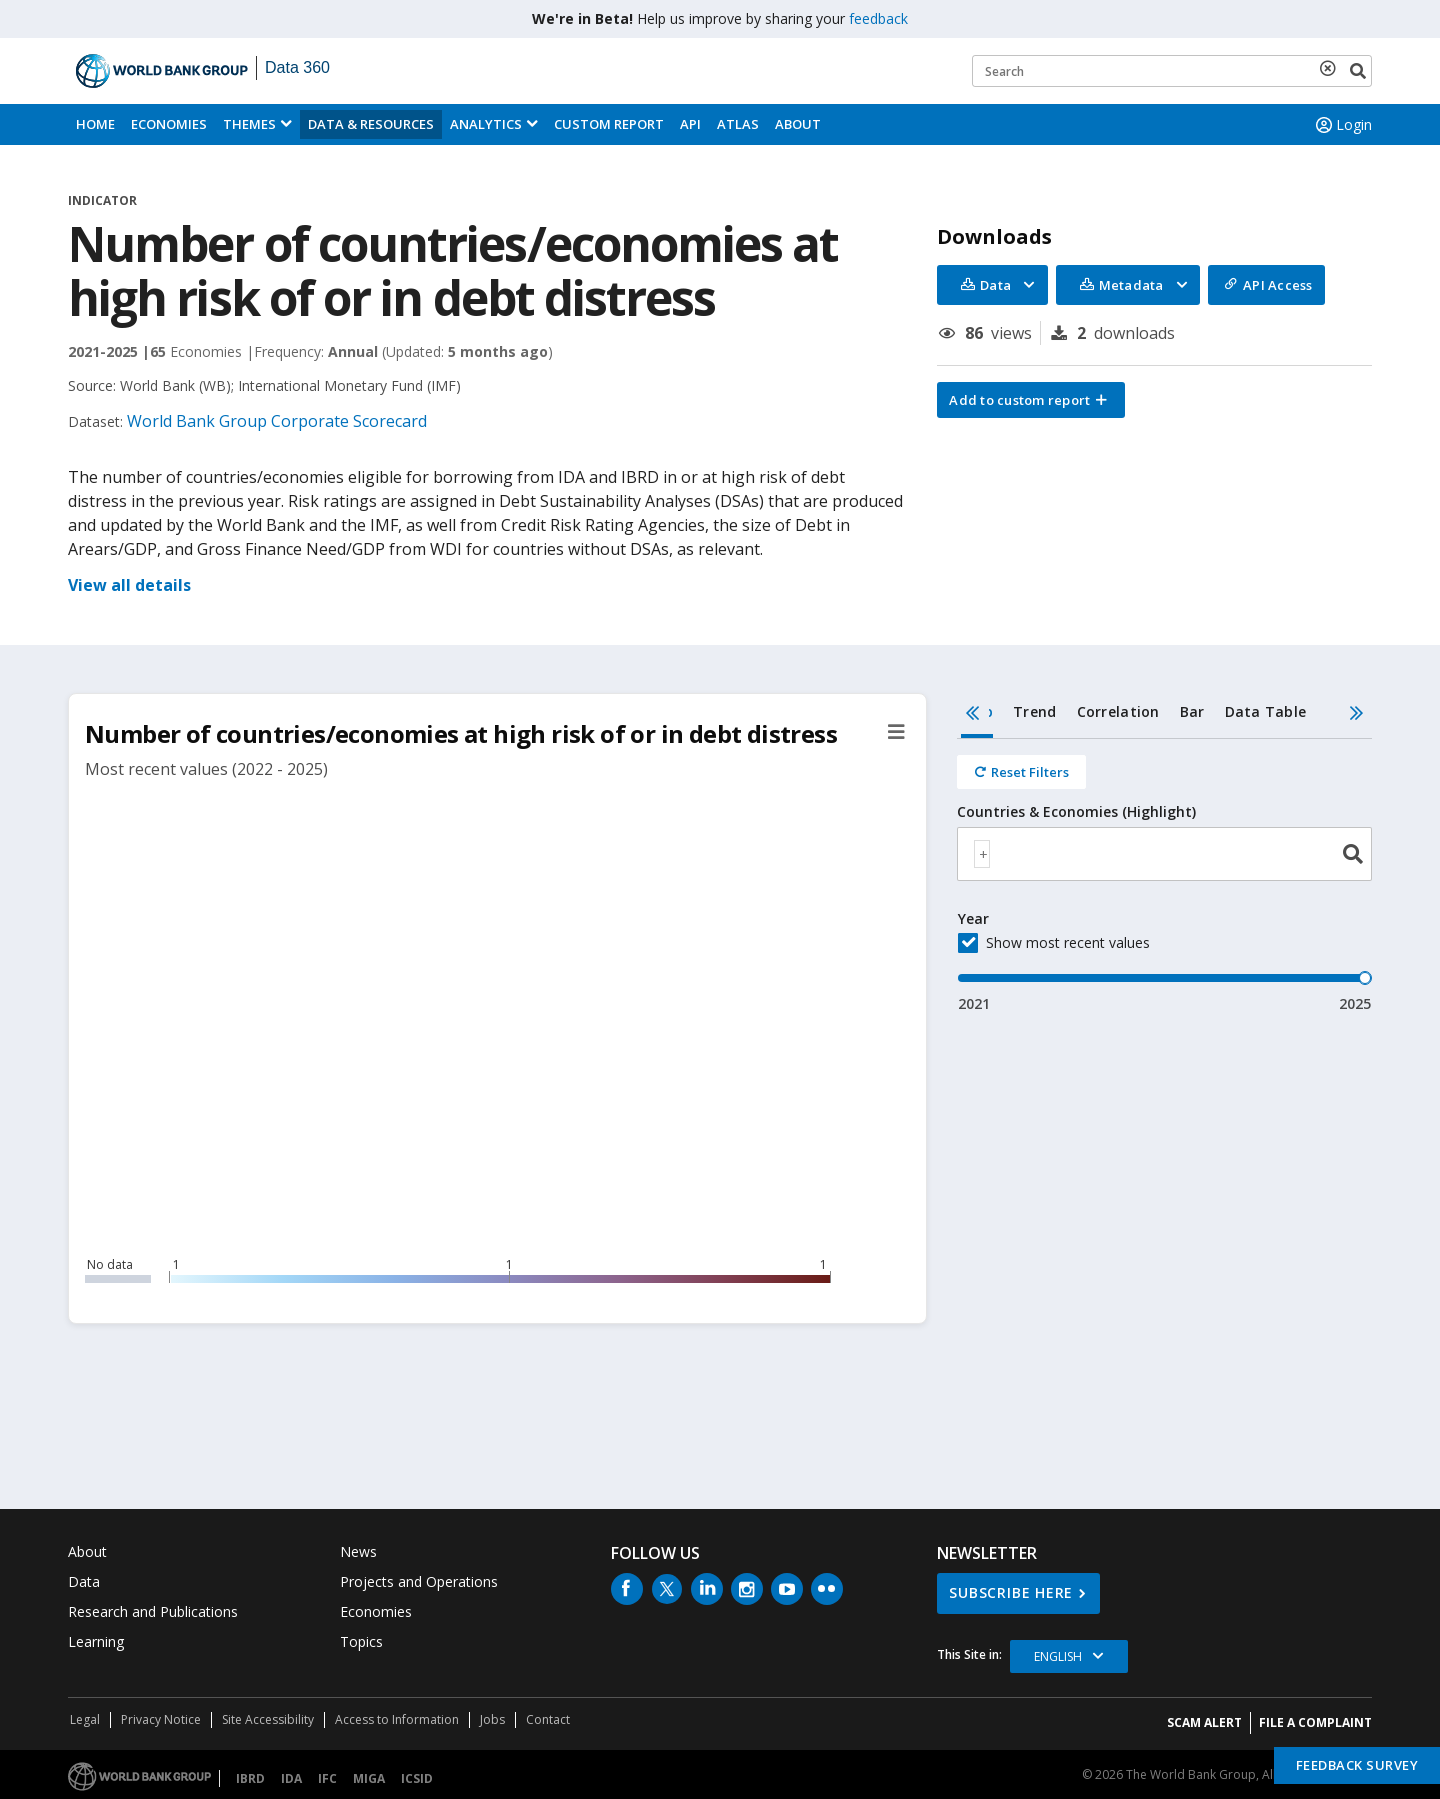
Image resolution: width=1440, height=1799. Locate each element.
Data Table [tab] (1266, 711)
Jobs (492, 1719)
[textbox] (982, 854)
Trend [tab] (1034, 711)
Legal (85, 1719)
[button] (1031, 400)
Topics (361, 1641)
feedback (878, 18)
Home (95, 124)
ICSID (417, 1778)
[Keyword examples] (1172, 71)
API (690, 124)
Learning (96, 1641)
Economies (169, 124)
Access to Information (397, 1719)
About (798, 124)
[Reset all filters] (1021, 772)
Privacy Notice (161, 1719)
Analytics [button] (486, 124)
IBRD (250, 1778)
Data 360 (297, 67)
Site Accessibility (268, 1719)
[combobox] (1164, 854)
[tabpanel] (1164, 876)
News (358, 1551)
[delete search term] (1332, 68)
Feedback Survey (1357, 1765)
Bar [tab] (1192, 711)
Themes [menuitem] (249, 124)
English (1058, 1656)
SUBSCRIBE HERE (1011, 1592)
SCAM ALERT (1204, 1722)
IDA (291, 1778)
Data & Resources (371, 124)
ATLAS (738, 124)
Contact (548, 1719)
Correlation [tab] (1118, 711)
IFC (327, 1778)
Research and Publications (153, 1611)
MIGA (369, 1778)
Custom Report (609, 124)
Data (84, 1581)
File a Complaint (1315, 1722)
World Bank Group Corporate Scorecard (277, 421)
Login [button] (1342, 125)
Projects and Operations (419, 1581)
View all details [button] (129, 585)
